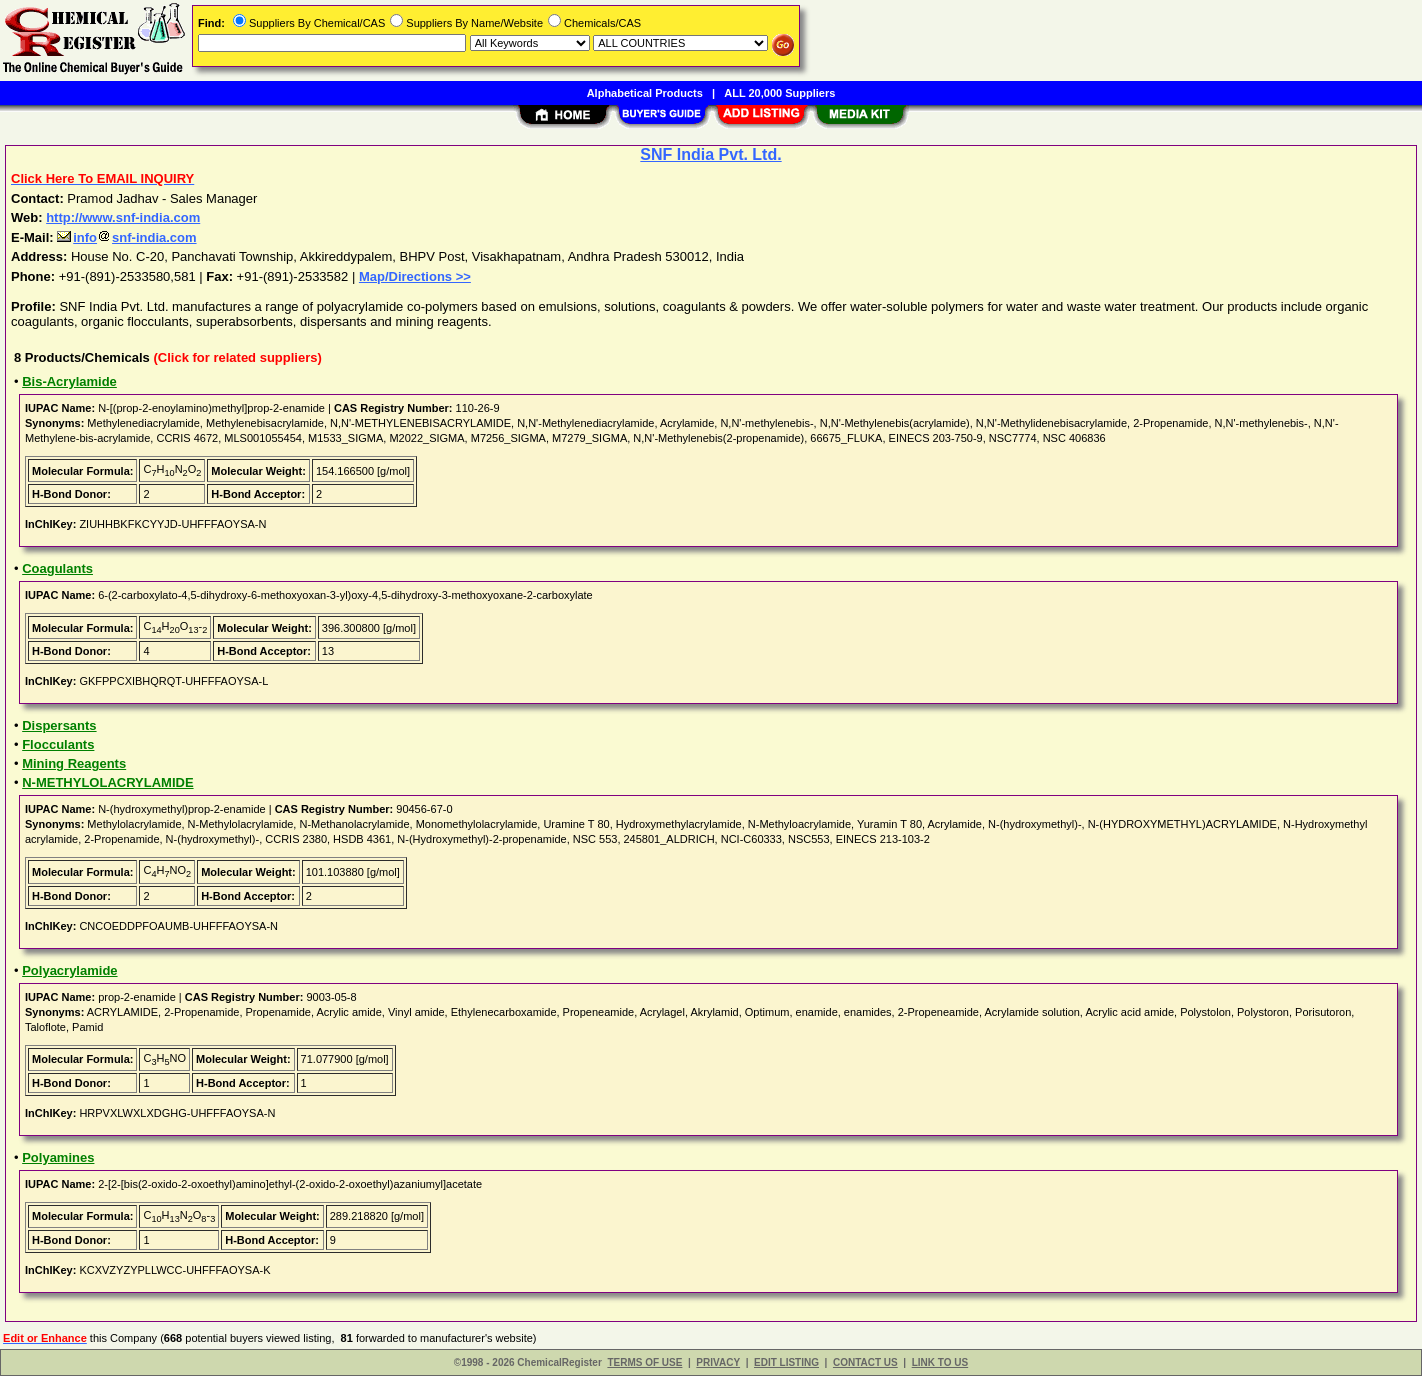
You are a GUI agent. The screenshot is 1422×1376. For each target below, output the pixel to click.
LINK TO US (940, 1362)
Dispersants (59, 725)
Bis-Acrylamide (69, 381)
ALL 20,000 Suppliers (779, 93)
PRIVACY (718, 1362)
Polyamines (58, 1157)
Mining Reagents (74, 763)
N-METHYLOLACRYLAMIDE (107, 782)
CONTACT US (865, 1362)
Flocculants (58, 744)
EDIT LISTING (786, 1362)
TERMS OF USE (644, 1362)
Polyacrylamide (69, 970)
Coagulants (57, 568)
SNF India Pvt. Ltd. (710, 154)
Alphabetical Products (645, 93)
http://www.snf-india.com (123, 217)
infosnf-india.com (126, 237)
